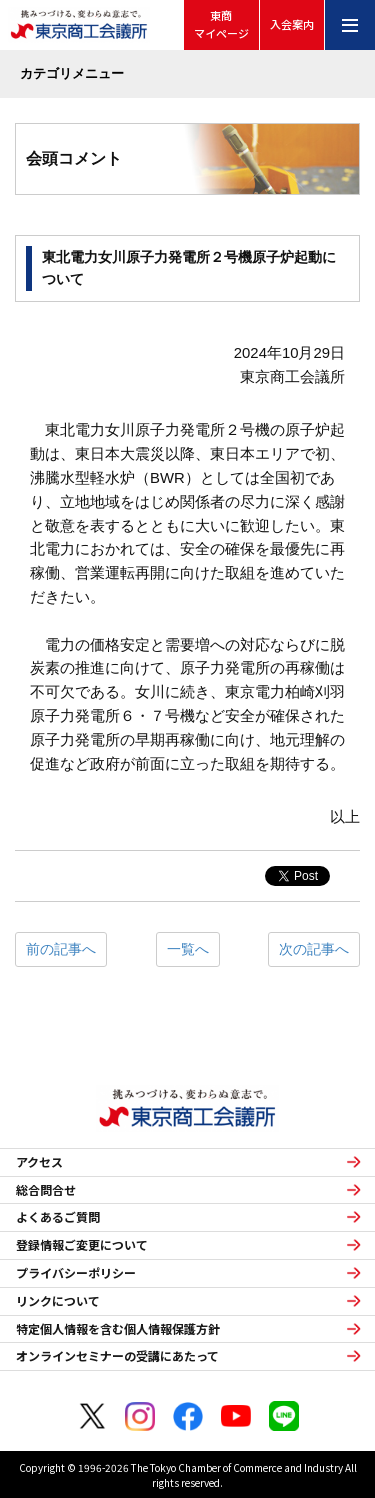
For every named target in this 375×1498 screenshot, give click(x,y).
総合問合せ (46, 1190)
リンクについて (58, 1301)
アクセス (39, 1162)
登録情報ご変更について (82, 1245)
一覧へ (188, 949)
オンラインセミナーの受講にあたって (117, 1356)
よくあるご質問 (58, 1217)
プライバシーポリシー (76, 1273)
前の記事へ (61, 949)
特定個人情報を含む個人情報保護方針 (118, 1329)
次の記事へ (314, 949)
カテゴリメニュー (72, 73)
